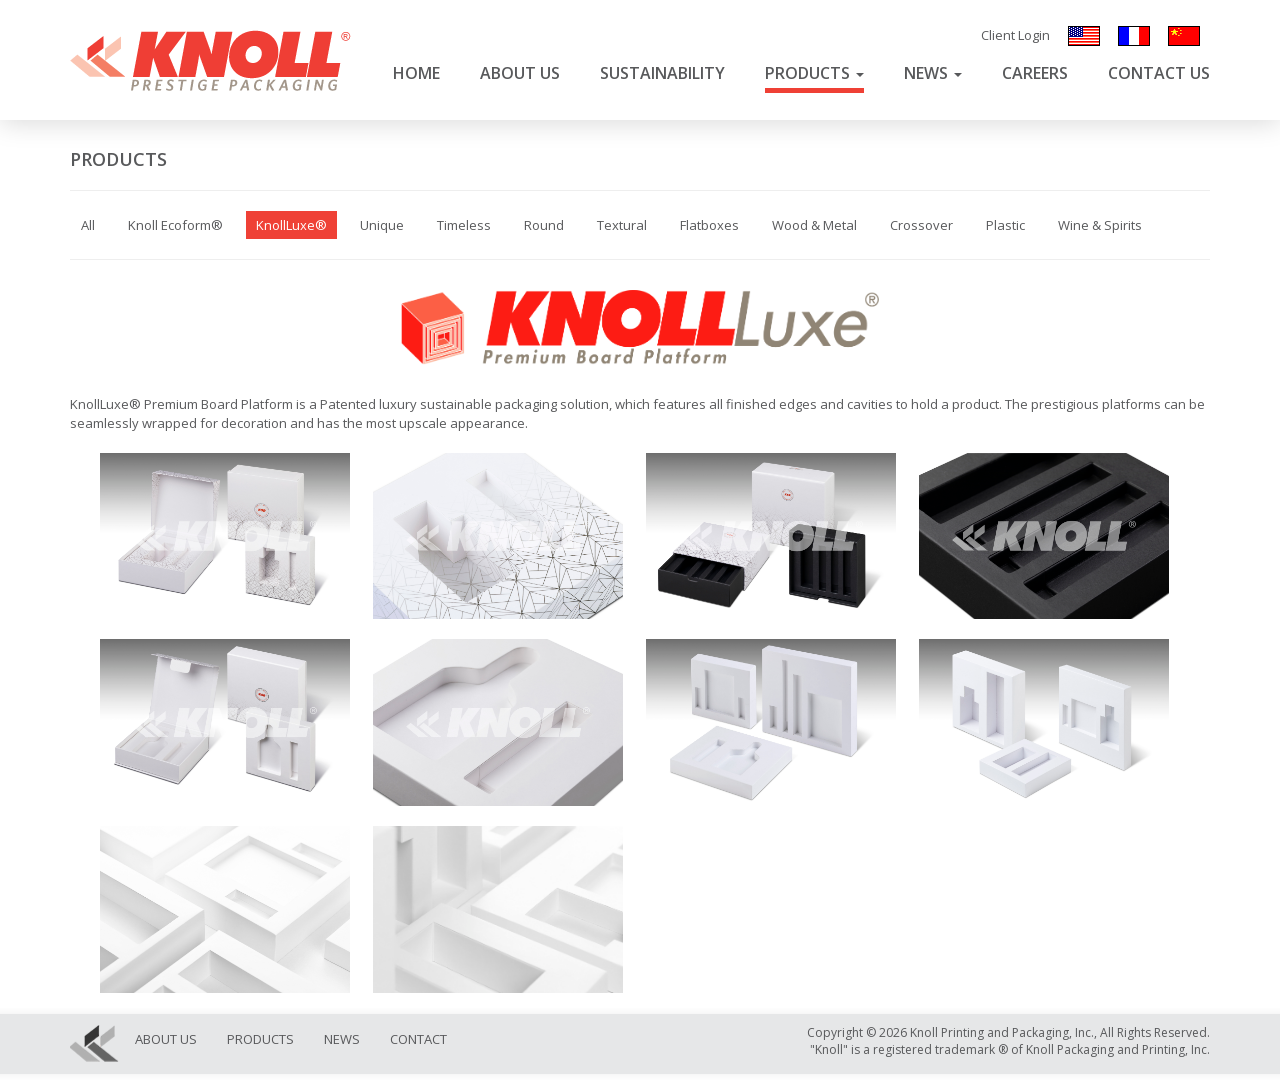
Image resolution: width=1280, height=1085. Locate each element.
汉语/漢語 (1184, 36)
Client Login (1015, 35)
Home (416, 73)
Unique (382, 225)
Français (1134, 36)
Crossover (921, 225)
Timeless (464, 225)
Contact (418, 1039)
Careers (1035, 73)
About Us (520, 73)
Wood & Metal (814, 225)
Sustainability (662, 73)
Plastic (1005, 225)
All (88, 225)
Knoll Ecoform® (175, 225)
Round (544, 225)
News (933, 73)
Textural (622, 225)
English (1084, 36)
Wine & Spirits (1100, 225)
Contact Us (1159, 73)
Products (814, 73)
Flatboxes (709, 225)
